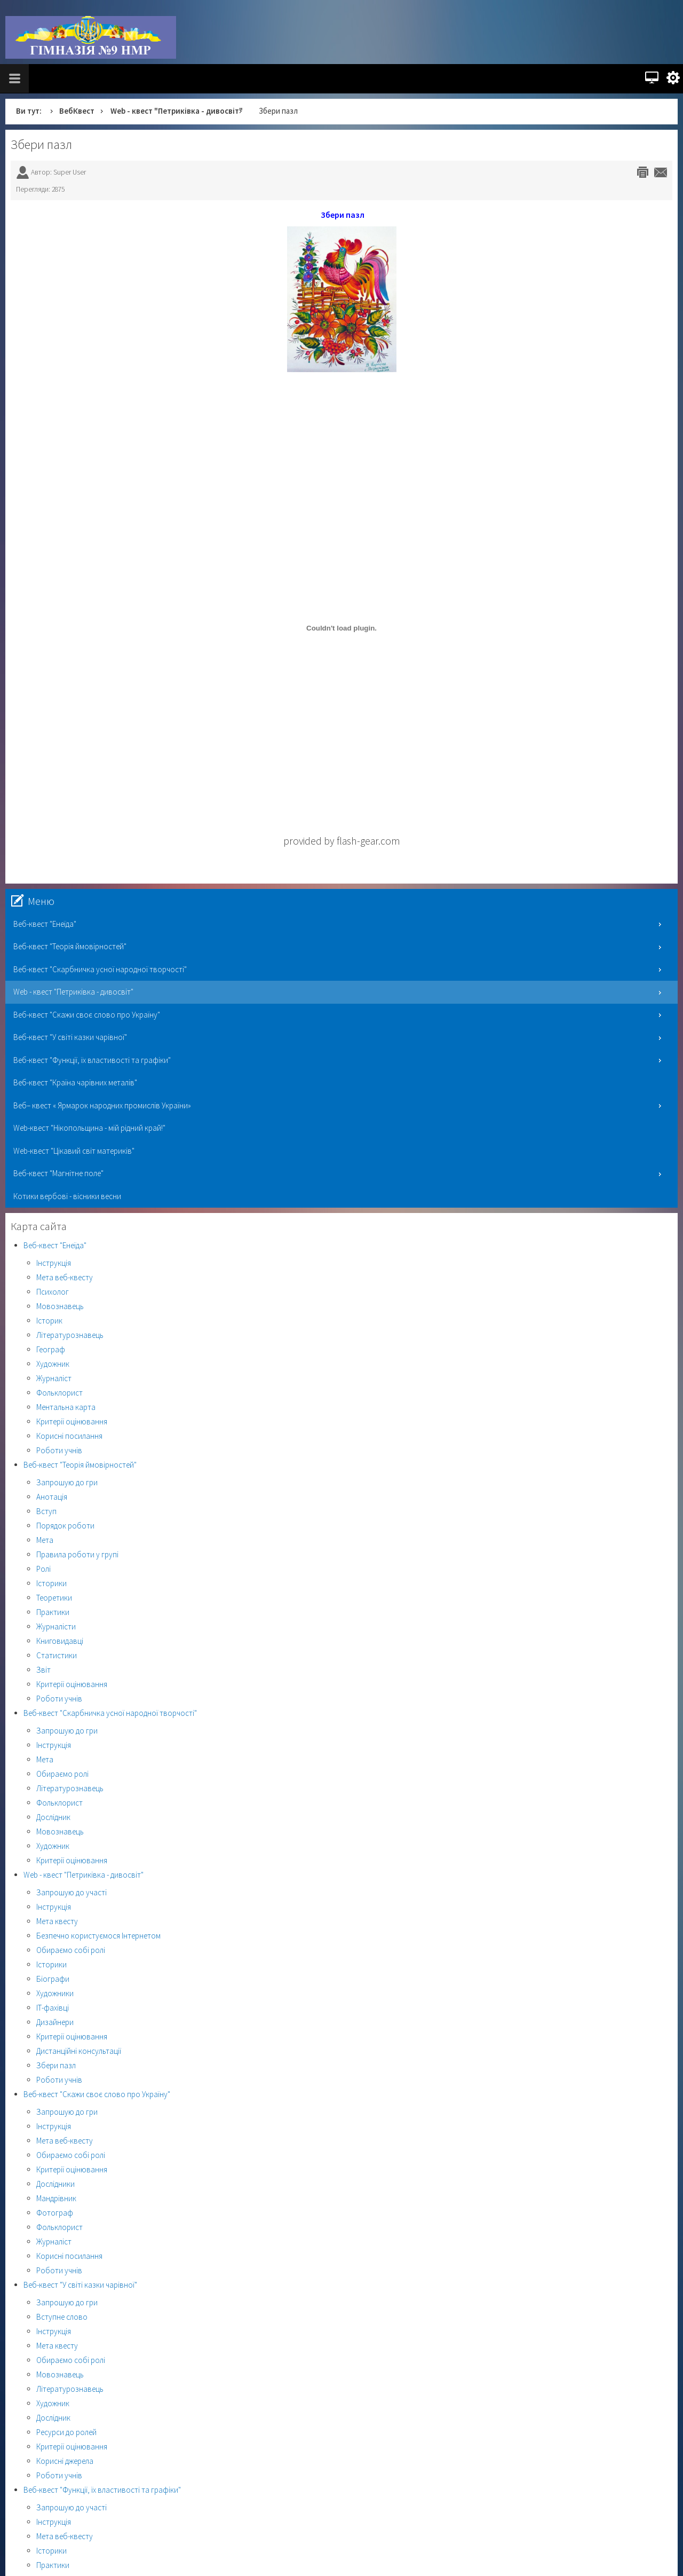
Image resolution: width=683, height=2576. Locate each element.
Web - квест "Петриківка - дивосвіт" (176, 111)
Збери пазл (41, 144)
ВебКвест (76, 111)
